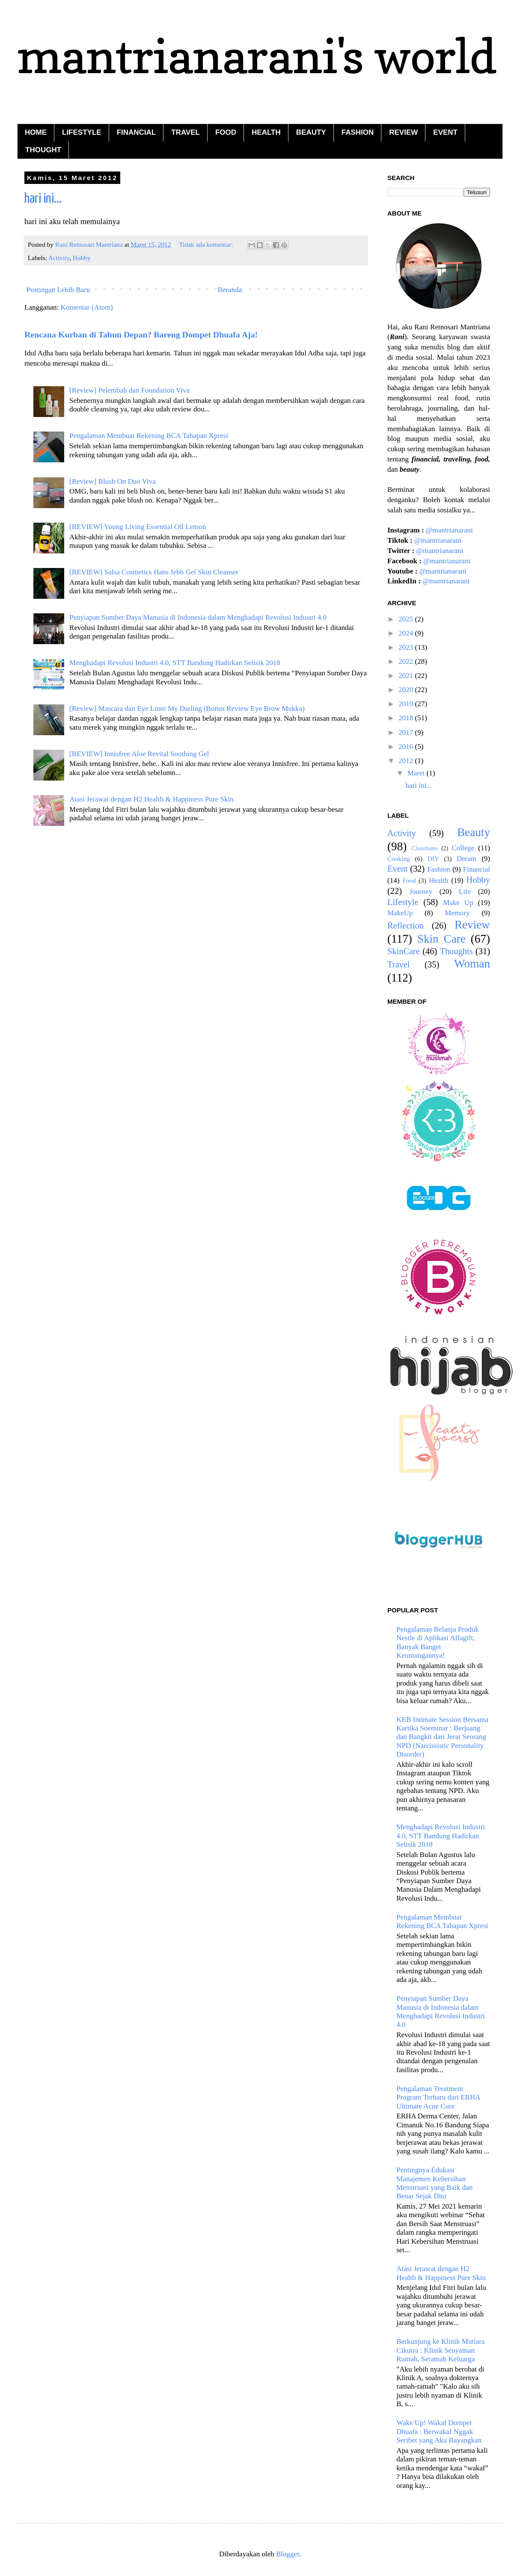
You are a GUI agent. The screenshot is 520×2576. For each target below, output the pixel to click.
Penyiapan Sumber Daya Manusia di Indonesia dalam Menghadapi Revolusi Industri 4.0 (198, 617)
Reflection (405, 925)
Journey (420, 891)
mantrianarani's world (256, 55)
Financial (476, 869)
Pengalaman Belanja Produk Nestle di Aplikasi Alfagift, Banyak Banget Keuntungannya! (437, 1642)
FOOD (225, 132)
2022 (406, 661)
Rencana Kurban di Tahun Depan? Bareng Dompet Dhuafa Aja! (141, 334)
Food (409, 880)
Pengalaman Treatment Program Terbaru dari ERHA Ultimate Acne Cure (438, 2097)
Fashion (438, 869)
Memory (457, 913)
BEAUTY (311, 132)
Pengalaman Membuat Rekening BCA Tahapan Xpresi (148, 436)
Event (397, 868)
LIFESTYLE (81, 132)
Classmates (425, 848)
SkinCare (403, 951)
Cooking (398, 858)
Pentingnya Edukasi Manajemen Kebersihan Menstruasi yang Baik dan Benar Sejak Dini (434, 2183)
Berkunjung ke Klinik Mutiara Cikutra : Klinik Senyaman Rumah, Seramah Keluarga (440, 2350)
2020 (406, 690)
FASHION (358, 132)
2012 (406, 761)
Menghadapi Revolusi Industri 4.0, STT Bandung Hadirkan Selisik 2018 (174, 663)
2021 (406, 675)
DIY (433, 858)
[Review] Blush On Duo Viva (112, 481)
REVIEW (403, 132)
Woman (472, 963)
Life (465, 891)
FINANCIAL (136, 132)
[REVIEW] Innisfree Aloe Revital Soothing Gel (139, 754)
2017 (406, 732)
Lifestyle (402, 902)
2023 (406, 647)
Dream (466, 859)
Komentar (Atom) (87, 307)
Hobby (82, 257)
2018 (406, 718)
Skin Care (441, 938)
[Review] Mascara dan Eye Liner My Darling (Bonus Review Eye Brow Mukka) (187, 708)
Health (438, 880)
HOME (36, 132)
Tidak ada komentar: (207, 244)
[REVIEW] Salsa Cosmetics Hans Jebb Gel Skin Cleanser (153, 572)
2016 (406, 746)
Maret (417, 773)
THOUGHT (43, 150)
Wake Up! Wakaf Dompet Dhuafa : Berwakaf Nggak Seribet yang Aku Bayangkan (438, 2431)
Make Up (458, 903)
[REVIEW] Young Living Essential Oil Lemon (137, 527)
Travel (398, 964)
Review (472, 924)
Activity (58, 257)
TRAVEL (185, 132)
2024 (406, 633)
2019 (406, 704)
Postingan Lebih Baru (58, 290)
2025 (406, 619)
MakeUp (400, 913)
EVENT (445, 132)
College (463, 848)
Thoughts (456, 951)
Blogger (287, 2554)
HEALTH (266, 132)
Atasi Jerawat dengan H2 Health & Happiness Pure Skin (151, 799)
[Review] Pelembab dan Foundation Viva (129, 390)
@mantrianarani (449, 530)
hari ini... (43, 199)
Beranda (229, 290)
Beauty (473, 832)
